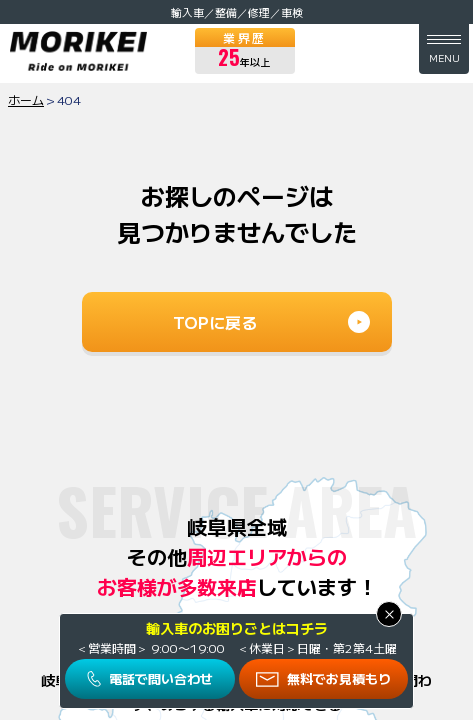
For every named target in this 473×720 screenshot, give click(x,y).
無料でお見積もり (339, 678)
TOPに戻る (215, 322)
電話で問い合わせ (161, 678)
